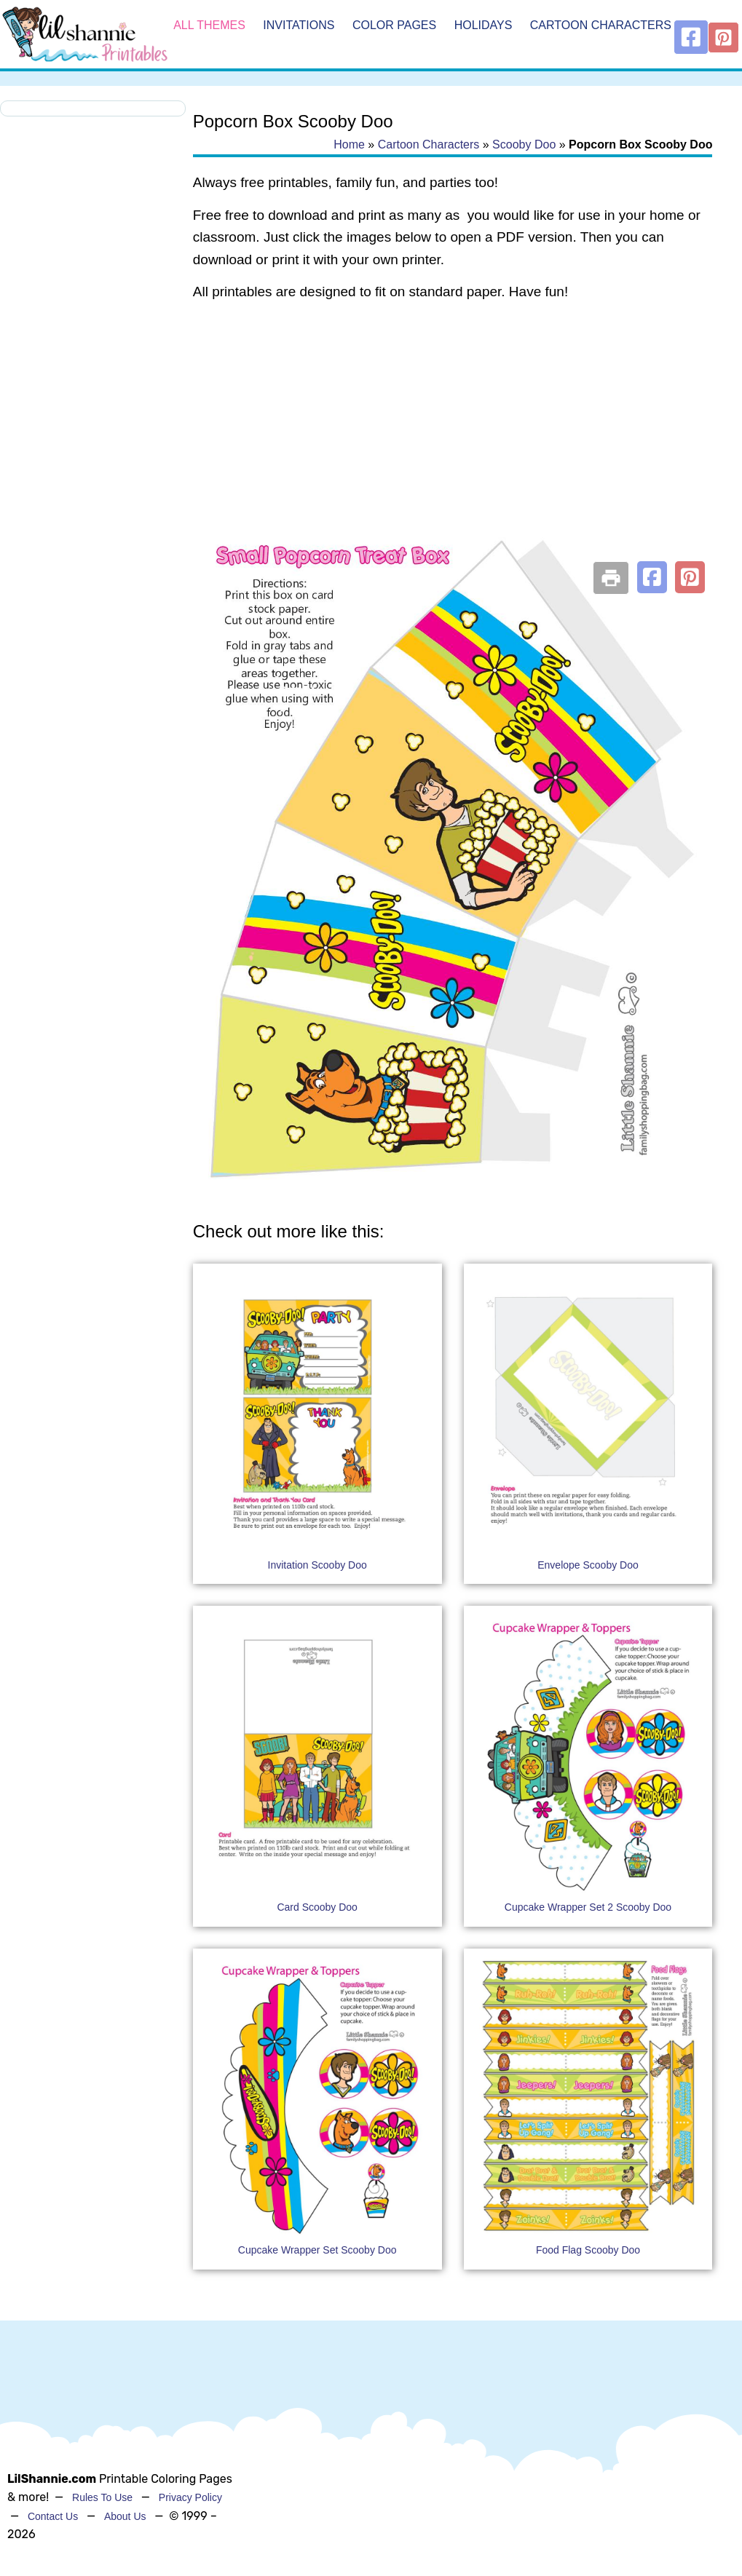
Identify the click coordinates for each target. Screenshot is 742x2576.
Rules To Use (102, 2497)
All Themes (209, 25)
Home (349, 144)
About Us (125, 2516)
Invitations (298, 25)
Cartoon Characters (600, 25)
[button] (652, 577)
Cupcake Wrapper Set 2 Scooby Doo (588, 1907)
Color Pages (394, 25)
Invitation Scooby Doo (317, 1565)
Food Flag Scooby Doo (588, 2250)
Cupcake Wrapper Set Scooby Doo (317, 2250)
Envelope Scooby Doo (588, 1565)
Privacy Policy (190, 2497)
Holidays (483, 25)
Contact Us (53, 2516)
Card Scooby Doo (317, 1907)
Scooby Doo (524, 144)
